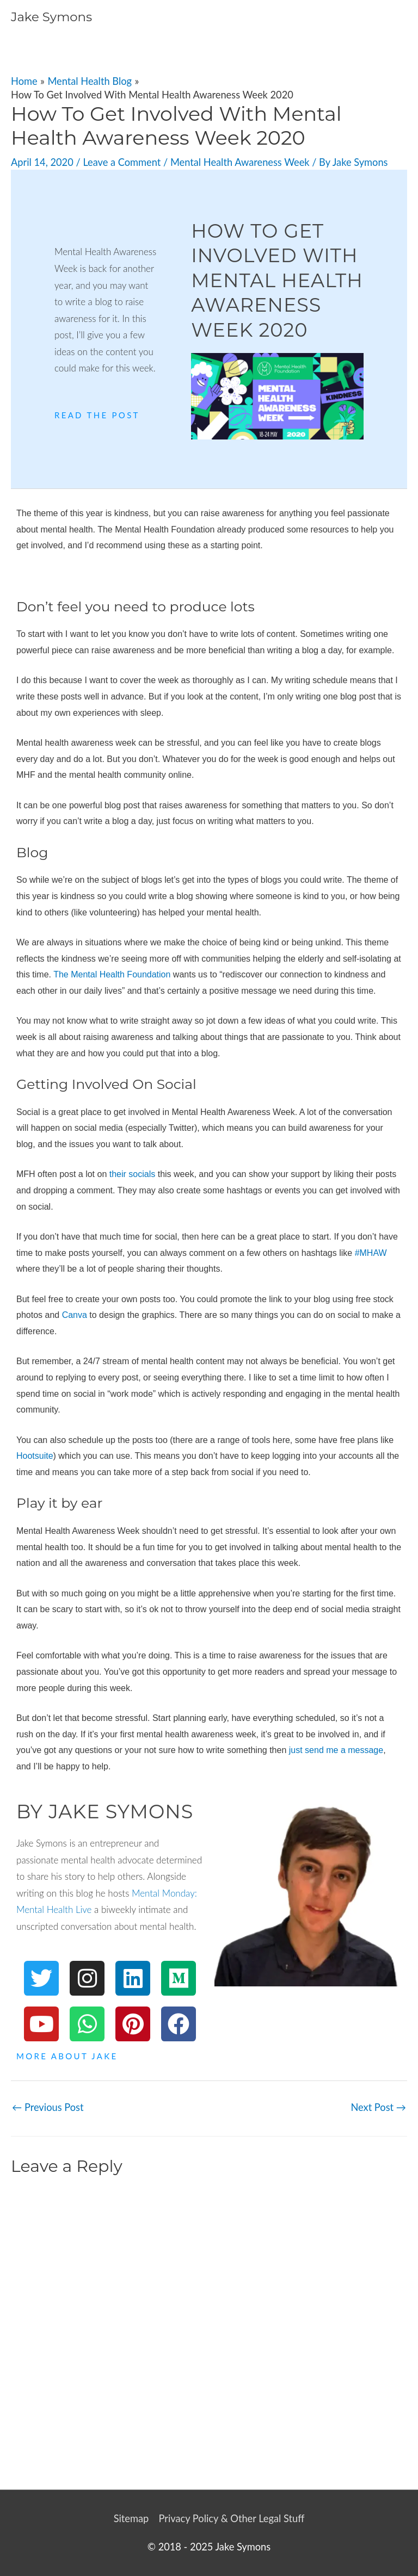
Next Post (378, 2107)
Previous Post (47, 2107)
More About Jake (67, 2056)
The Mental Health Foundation (111, 974)
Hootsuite (34, 1455)
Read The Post (97, 415)
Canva (74, 1315)
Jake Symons (51, 16)
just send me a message (336, 1750)
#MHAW (371, 1253)
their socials (132, 1174)
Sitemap (131, 2518)
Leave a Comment (122, 162)
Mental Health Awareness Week (240, 162)
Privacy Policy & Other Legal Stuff (231, 2518)
